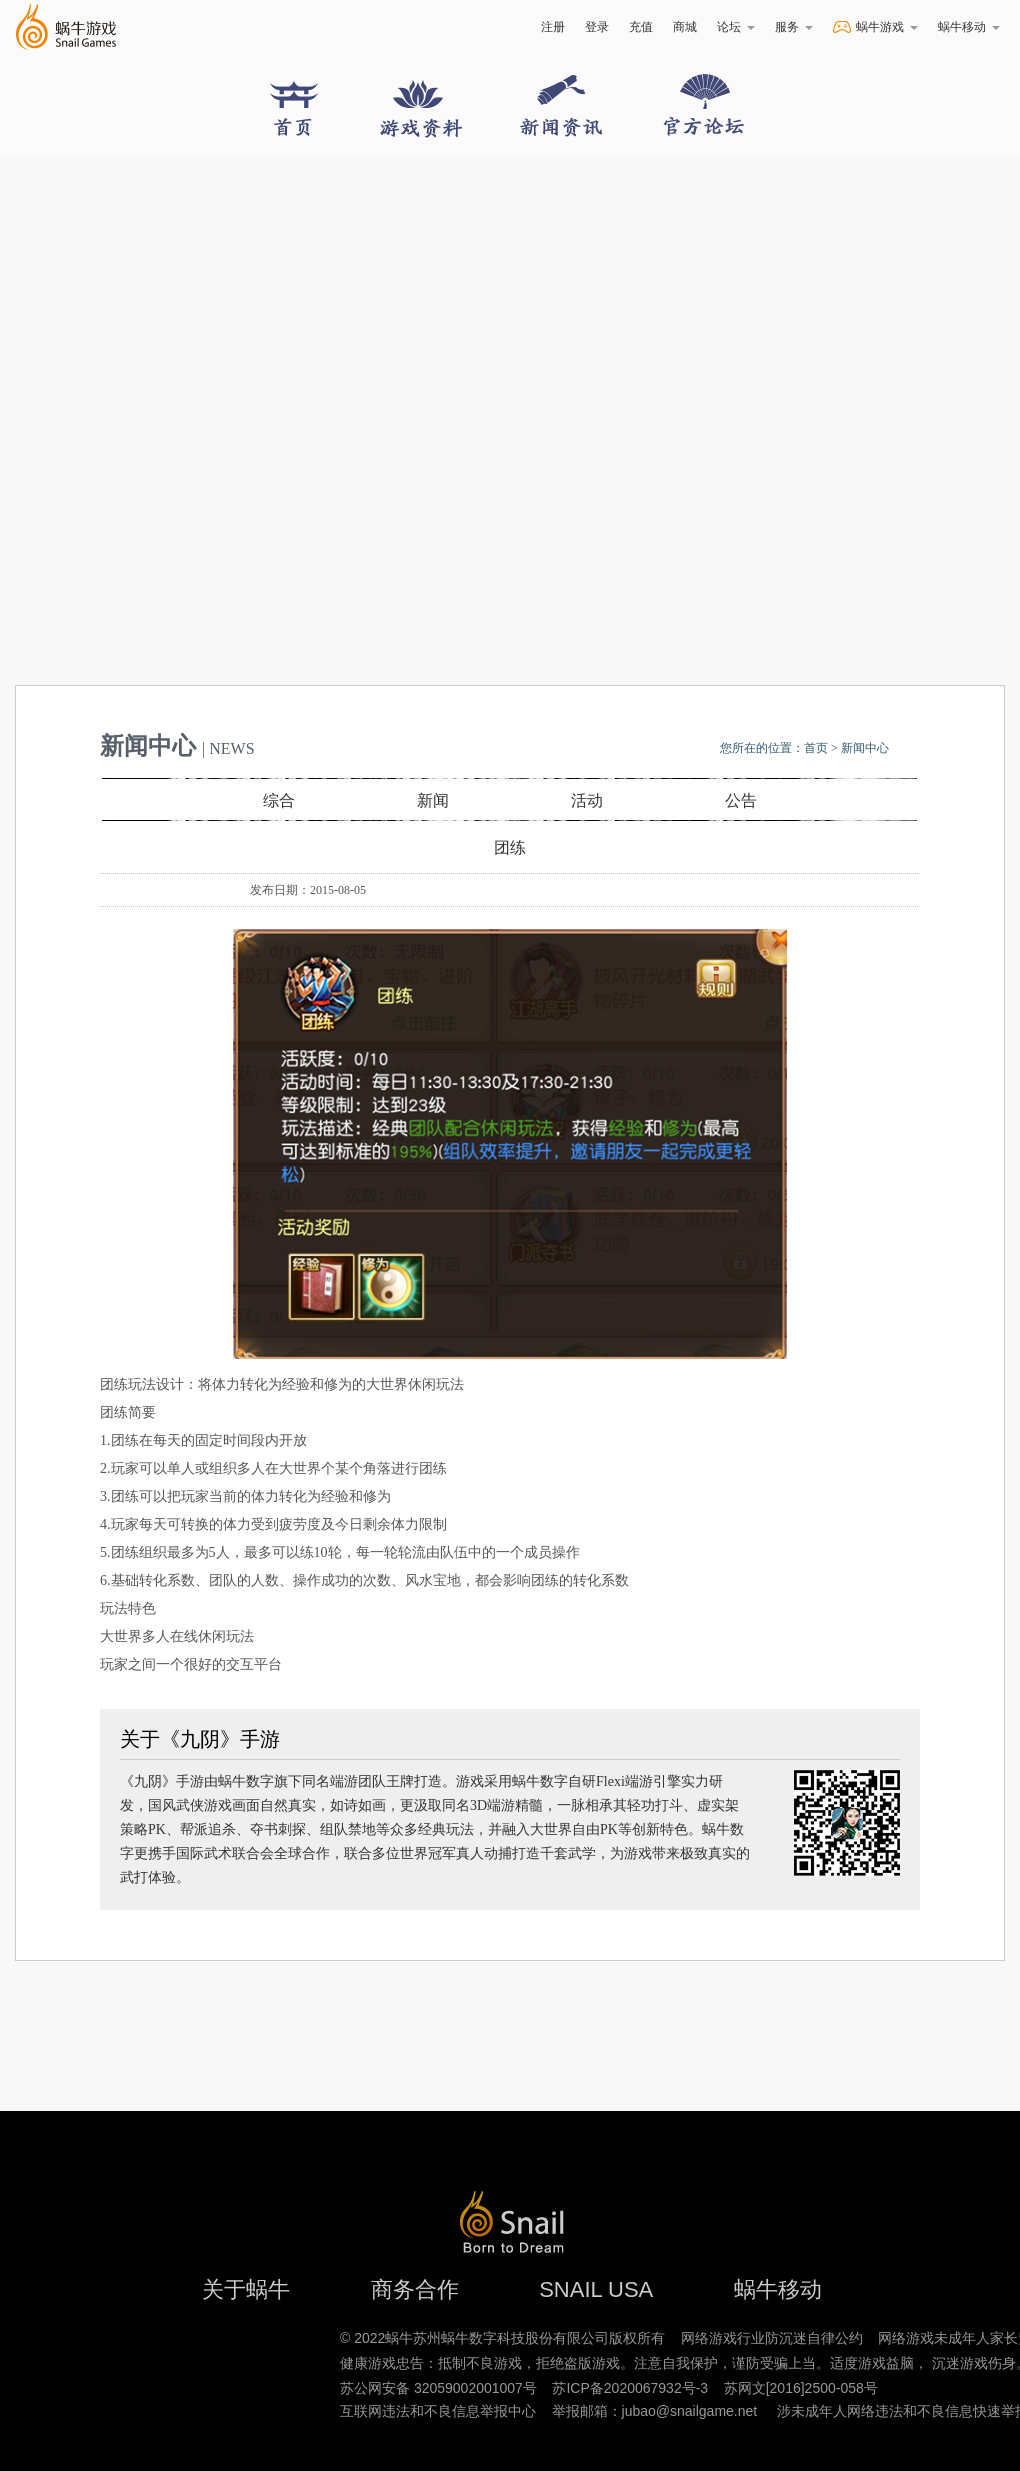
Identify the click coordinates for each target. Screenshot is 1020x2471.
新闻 (433, 800)
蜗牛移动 (969, 27)
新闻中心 (865, 748)
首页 (816, 748)
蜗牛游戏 (65, 27)
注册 (553, 27)
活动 (587, 800)
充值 (641, 27)
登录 (597, 27)
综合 (279, 800)
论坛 (736, 27)
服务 (794, 27)
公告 (741, 800)
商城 (685, 27)
